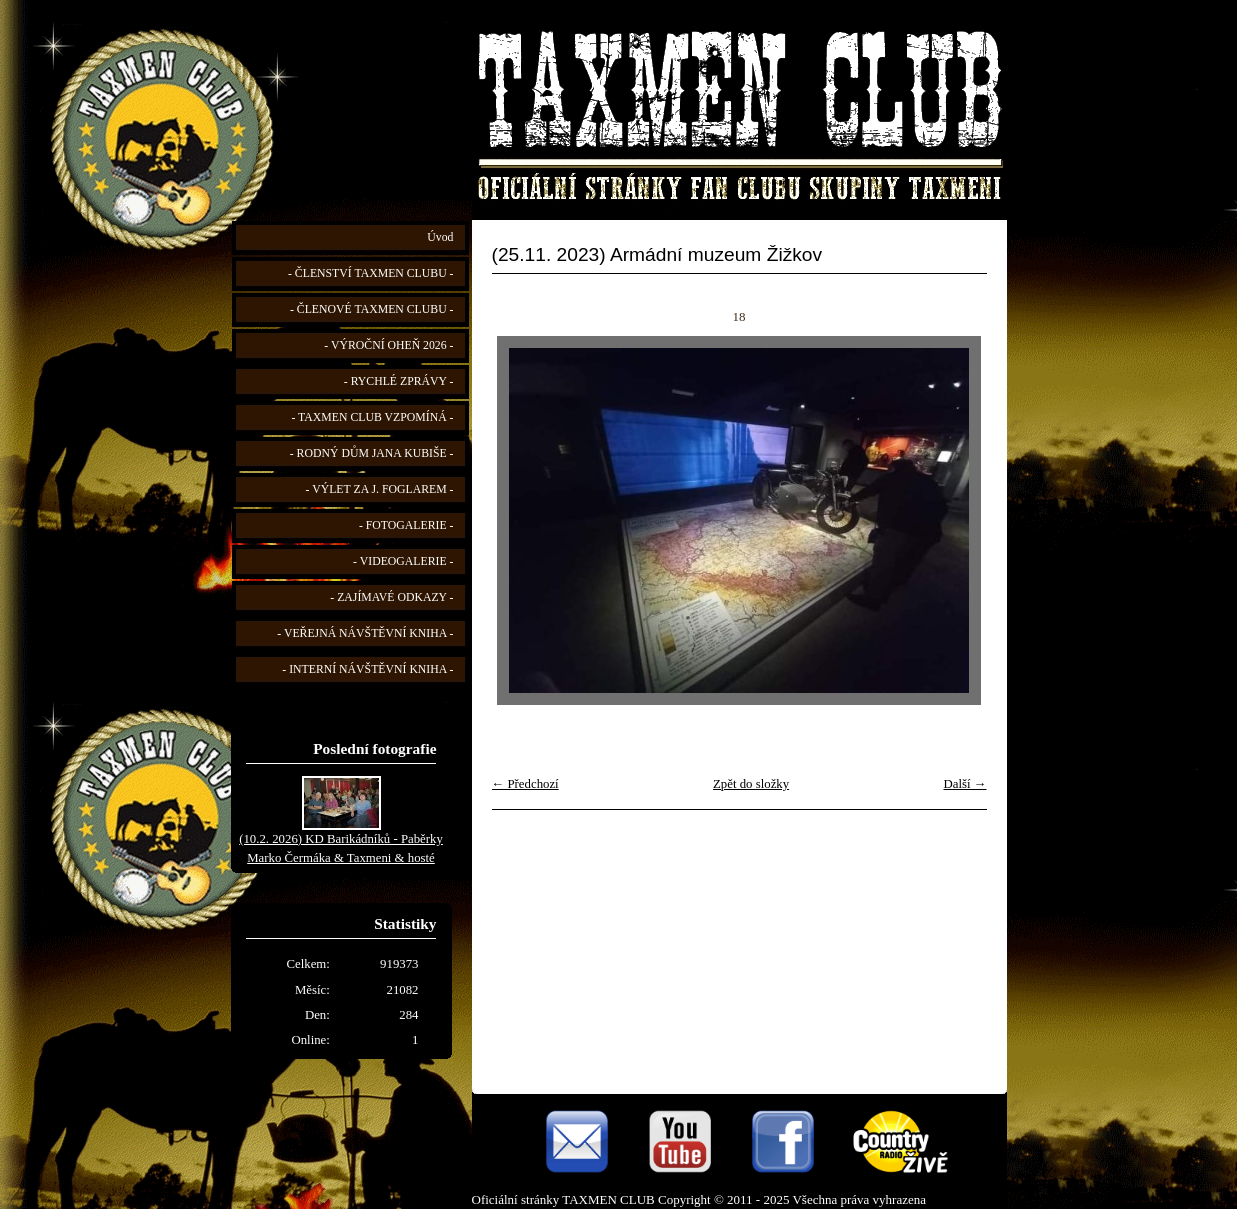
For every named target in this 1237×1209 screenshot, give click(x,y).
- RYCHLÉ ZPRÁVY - (399, 381)
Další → (964, 784)
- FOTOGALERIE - (406, 525)
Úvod (440, 237)
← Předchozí (525, 784)
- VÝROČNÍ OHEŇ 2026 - (388, 345)
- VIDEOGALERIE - (403, 561)
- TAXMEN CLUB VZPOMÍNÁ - (372, 417)
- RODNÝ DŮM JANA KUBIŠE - (372, 453)
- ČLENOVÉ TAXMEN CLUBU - (372, 309)
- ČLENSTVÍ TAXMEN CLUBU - (371, 273)
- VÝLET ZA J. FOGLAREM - (380, 489)
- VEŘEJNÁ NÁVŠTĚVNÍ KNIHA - (365, 633)
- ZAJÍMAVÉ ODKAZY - (391, 597)
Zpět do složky (751, 784)
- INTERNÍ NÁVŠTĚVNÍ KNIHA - (367, 669)
